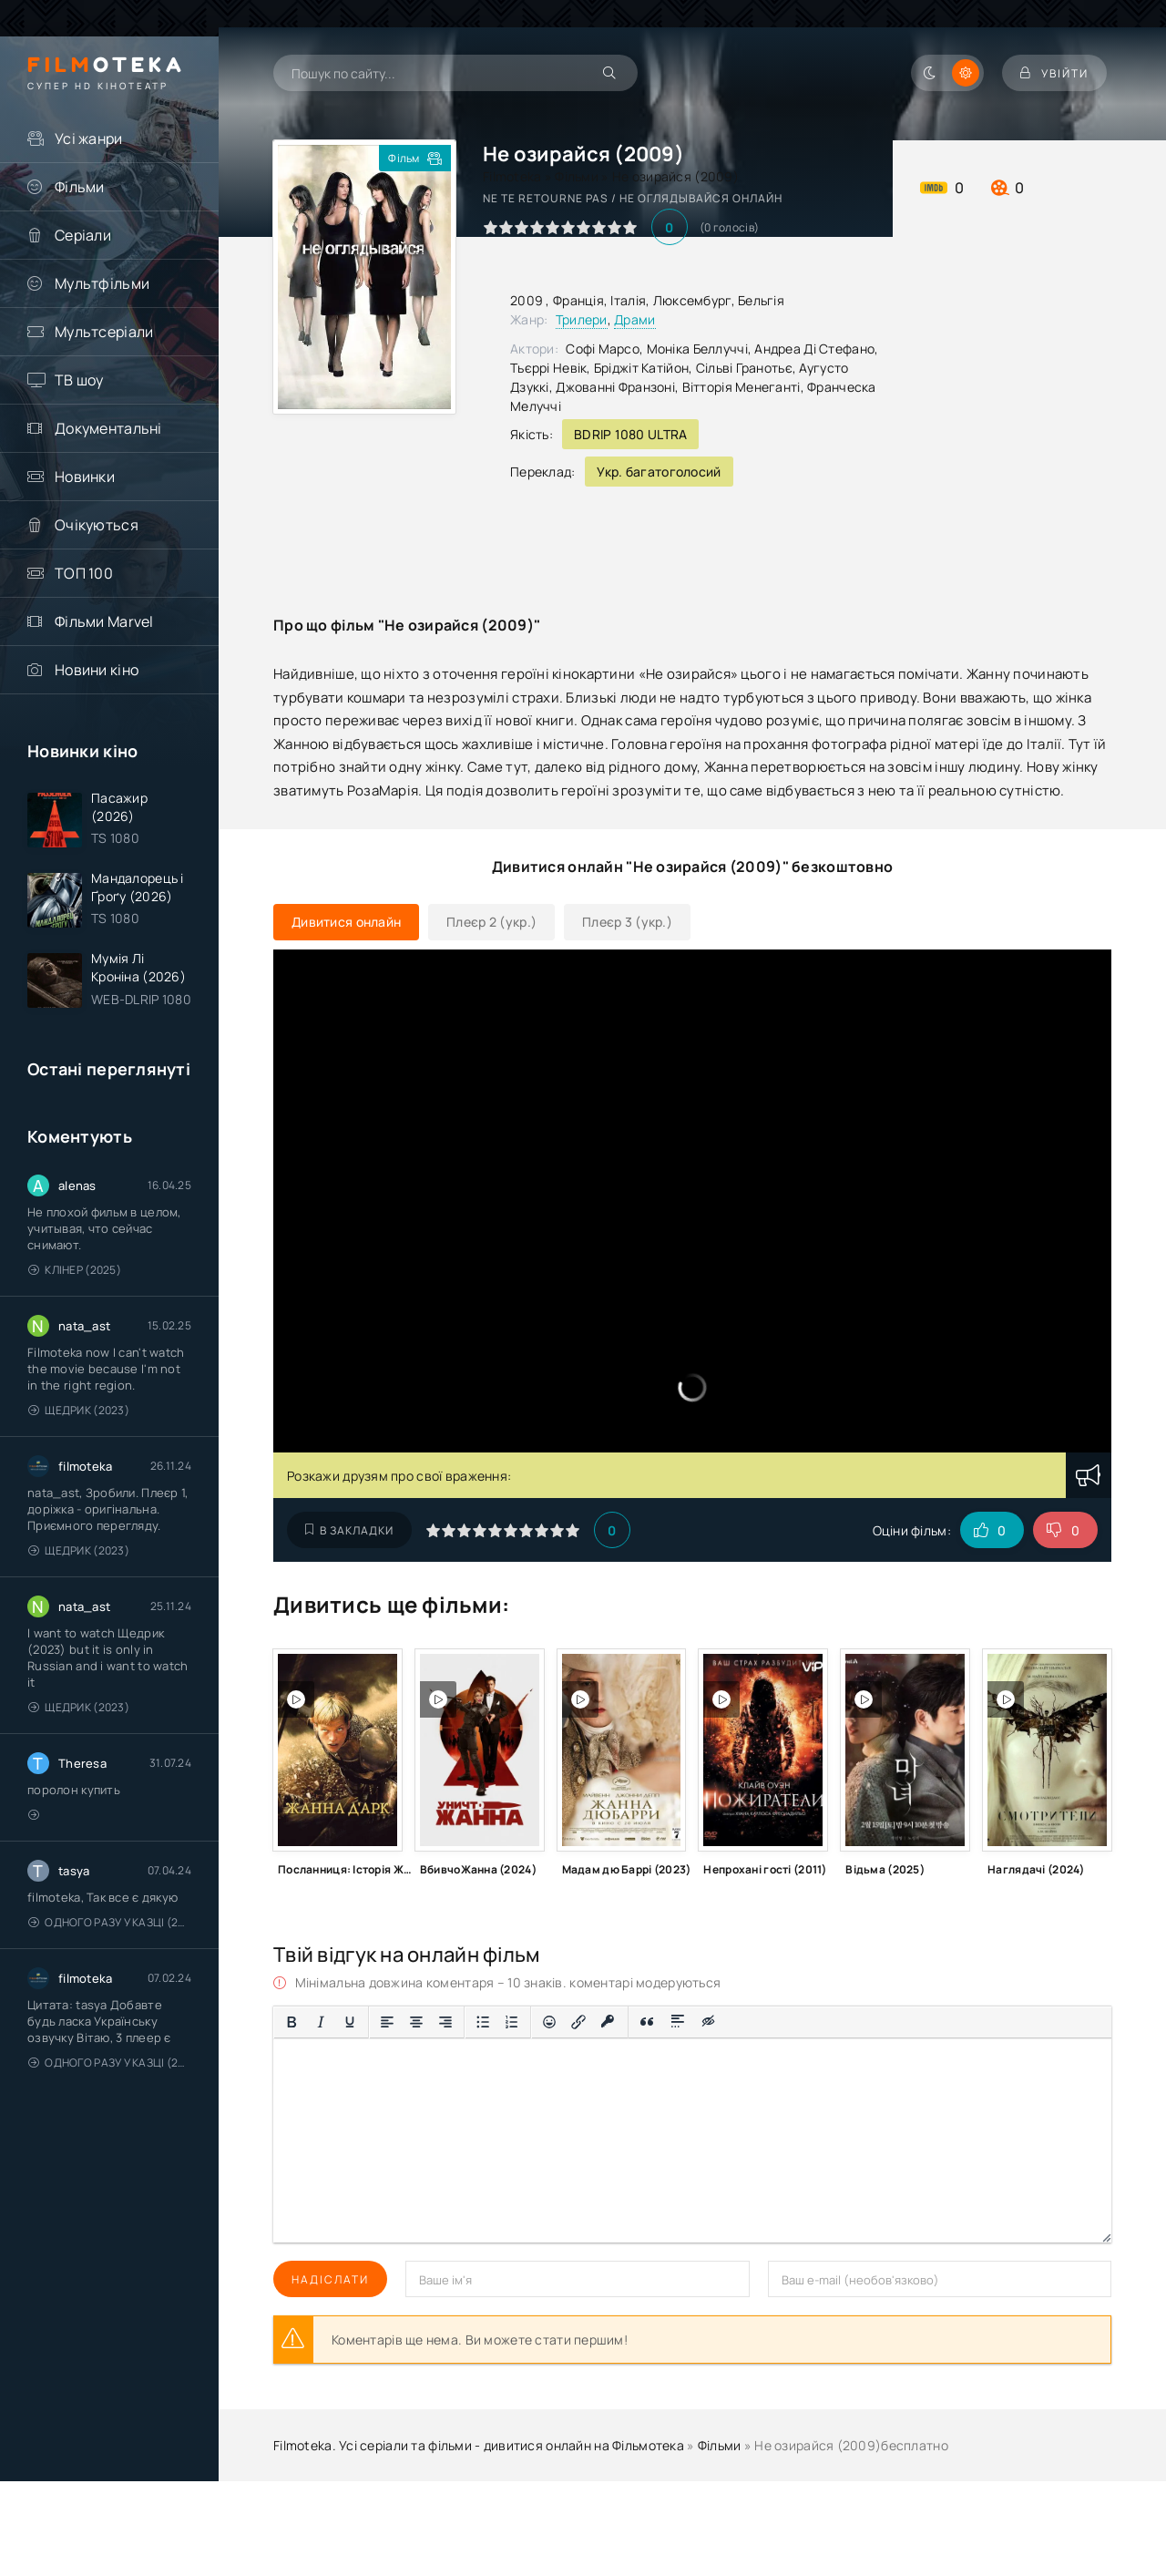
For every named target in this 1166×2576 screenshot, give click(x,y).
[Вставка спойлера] (678, 2022)
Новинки (85, 477)
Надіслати (330, 2279)
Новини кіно (96, 670)
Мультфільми (102, 283)
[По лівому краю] (387, 2022)
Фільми (80, 187)
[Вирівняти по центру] (416, 2022)
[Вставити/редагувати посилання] (578, 2022)
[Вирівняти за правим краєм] (445, 2022)
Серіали (83, 235)
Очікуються (96, 525)
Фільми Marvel (104, 621)
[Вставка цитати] (647, 2022)
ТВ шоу (79, 380)
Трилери (582, 319)
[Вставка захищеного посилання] (608, 2022)
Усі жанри (89, 138)
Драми (634, 319)
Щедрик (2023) (78, 1410)
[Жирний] (291, 2022)
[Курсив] (320, 2022)
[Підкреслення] (350, 2022)
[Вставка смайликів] (549, 2022)
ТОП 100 (84, 573)
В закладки (349, 1530)
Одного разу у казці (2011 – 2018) (109, 1922)
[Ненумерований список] (483, 2022)
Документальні (108, 428)
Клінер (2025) (74, 1270)
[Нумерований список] (512, 2022)
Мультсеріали (104, 332)
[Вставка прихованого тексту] (709, 2022)
